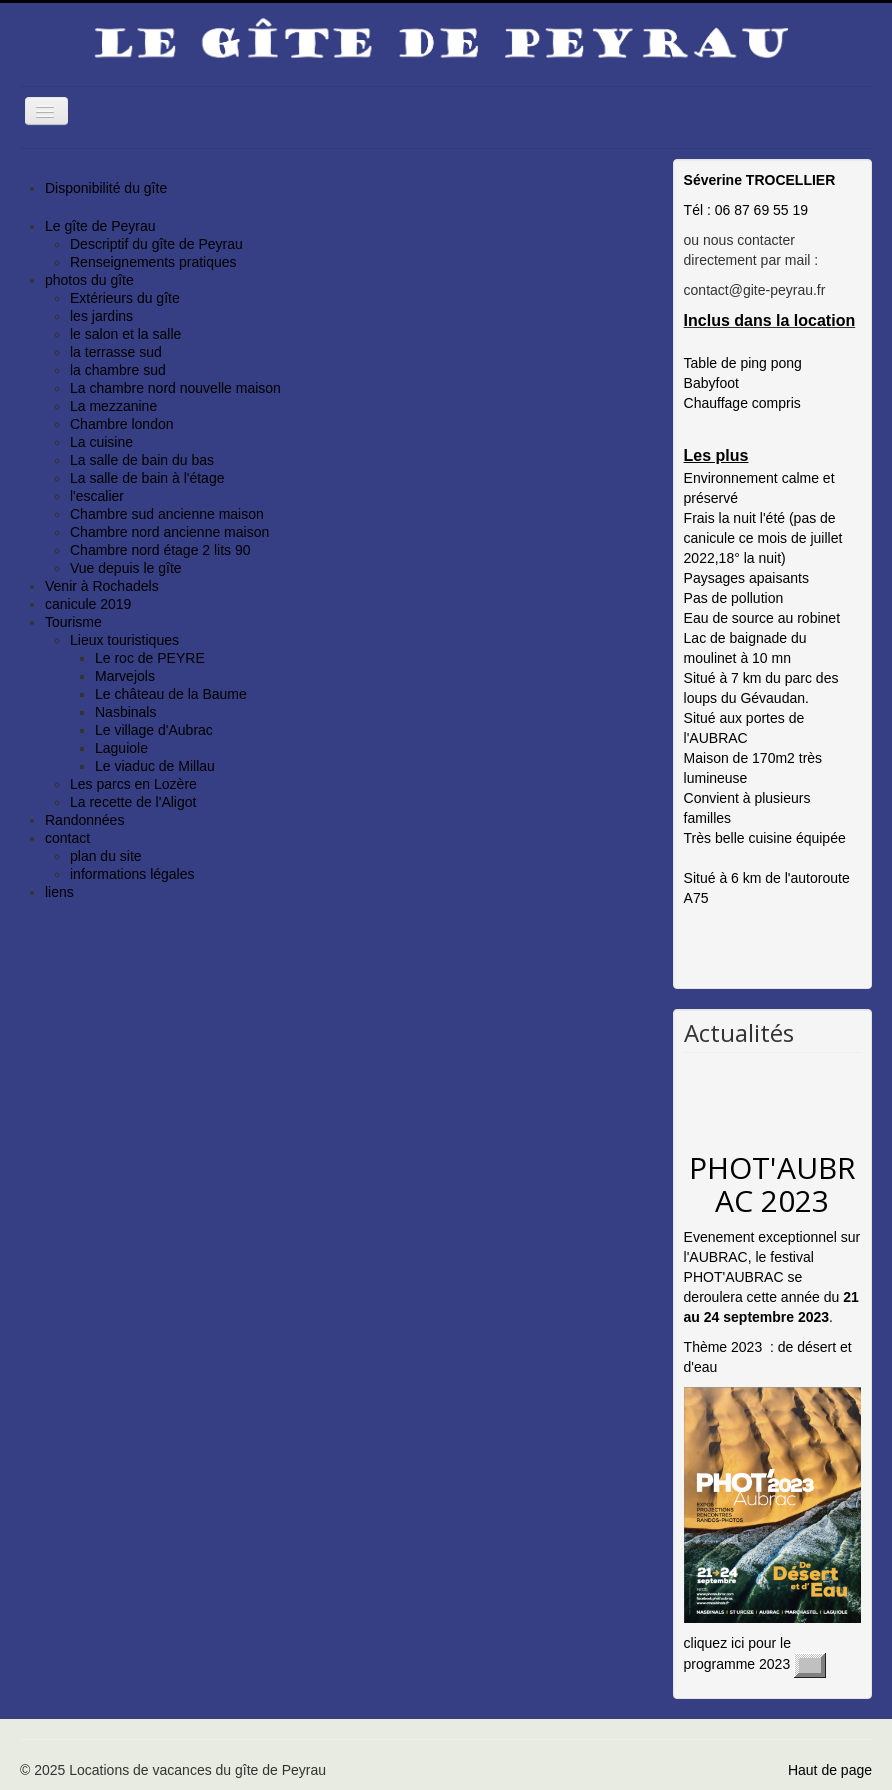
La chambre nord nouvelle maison (175, 388)
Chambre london (122, 424)
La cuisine (101, 442)
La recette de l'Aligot (133, 802)
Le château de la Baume (171, 694)
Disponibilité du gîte (106, 188)
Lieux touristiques (124, 640)
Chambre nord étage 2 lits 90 (160, 550)
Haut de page (830, 1770)
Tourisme (73, 622)
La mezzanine (113, 406)
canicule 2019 (88, 604)
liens (59, 892)
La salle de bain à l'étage (147, 478)
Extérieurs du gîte (125, 298)
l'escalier (97, 496)
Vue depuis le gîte (126, 568)
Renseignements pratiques (153, 262)
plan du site (106, 856)
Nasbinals (125, 712)
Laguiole (121, 748)
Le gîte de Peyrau (100, 226)
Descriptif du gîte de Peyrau (156, 244)
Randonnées (84, 820)
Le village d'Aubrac (154, 730)
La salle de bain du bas (142, 460)
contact (67, 838)
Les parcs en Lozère (133, 784)
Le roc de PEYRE (150, 658)
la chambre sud (118, 370)
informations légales (132, 874)
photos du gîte (89, 280)
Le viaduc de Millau (155, 766)
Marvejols (125, 676)
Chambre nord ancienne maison (169, 532)
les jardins (101, 316)
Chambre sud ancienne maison (167, 514)
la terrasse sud (116, 352)
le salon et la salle (125, 334)
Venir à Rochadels (102, 586)
